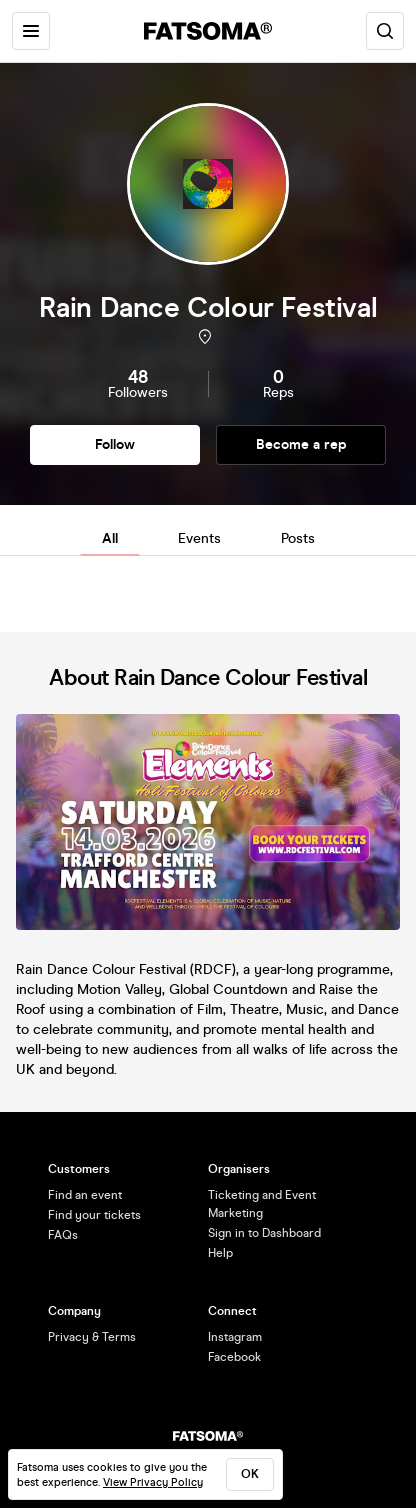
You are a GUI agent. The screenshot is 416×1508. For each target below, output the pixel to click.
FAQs (63, 1235)
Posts (298, 538)
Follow (115, 444)
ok (250, 1474)
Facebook (234, 1357)
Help (220, 1253)
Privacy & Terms (92, 1337)
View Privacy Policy (153, 1482)
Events (199, 538)
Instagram (235, 1337)
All (110, 538)
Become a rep (301, 444)
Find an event (85, 1195)
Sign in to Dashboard (264, 1233)
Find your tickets (94, 1215)
